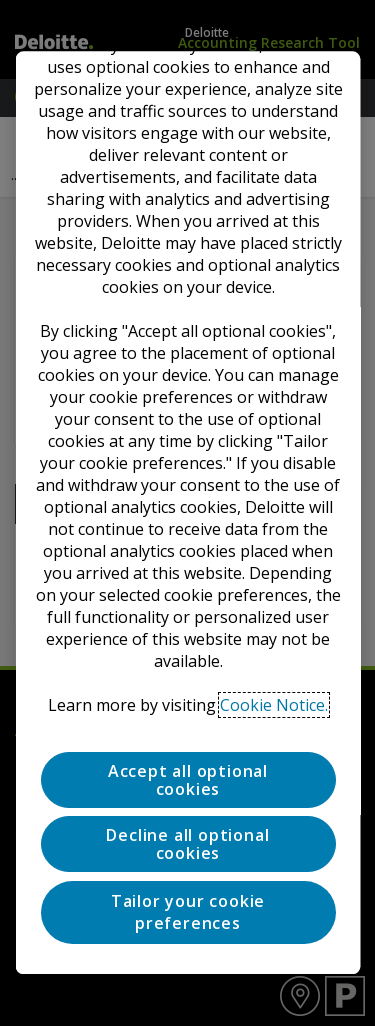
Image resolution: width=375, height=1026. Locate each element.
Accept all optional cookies (187, 780)
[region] (187, 512)
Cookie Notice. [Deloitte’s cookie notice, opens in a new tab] (274, 705)
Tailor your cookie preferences (187, 912)
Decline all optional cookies (187, 845)
